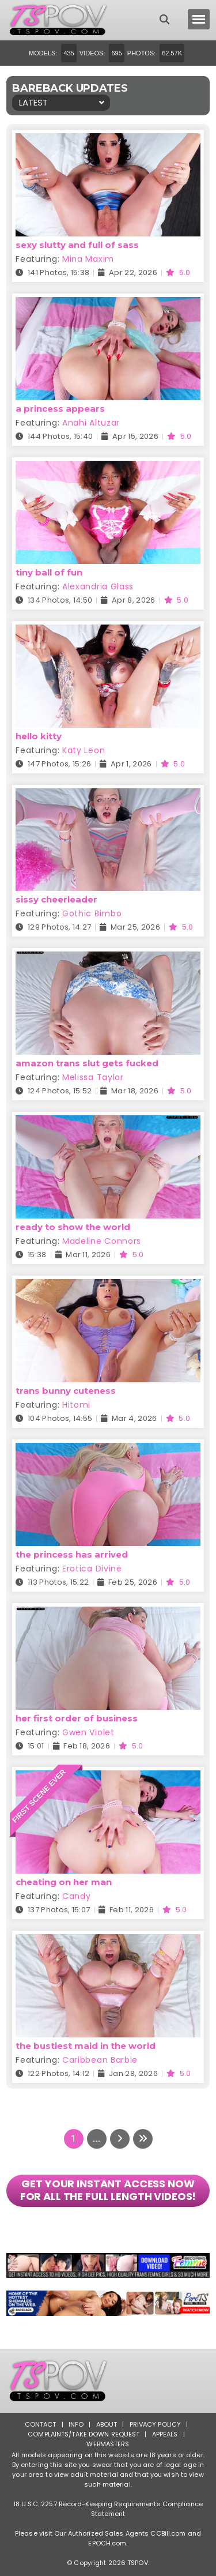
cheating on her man (64, 1881)
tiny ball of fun (49, 572)
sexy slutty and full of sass (77, 244)
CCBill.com (167, 2533)
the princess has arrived (72, 1554)
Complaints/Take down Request (83, 2434)
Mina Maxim (88, 259)
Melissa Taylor (93, 1077)
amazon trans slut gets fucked (87, 1063)
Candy (76, 1896)
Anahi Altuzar (91, 422)
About (107, 2424)
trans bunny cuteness (66, 1390)
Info (76, 2424)
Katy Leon (83, 750)
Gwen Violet (88, 1732)
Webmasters (107, 2444)
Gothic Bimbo (92, 913)
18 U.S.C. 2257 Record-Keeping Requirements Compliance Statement (108, 2508)
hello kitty (39, 736)
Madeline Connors (101, 1241)
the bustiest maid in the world (86, 2045)
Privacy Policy (155, 2424)
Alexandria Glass (98, 586)
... (96, 2138)
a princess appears (60, 408)
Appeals (165, 2434)
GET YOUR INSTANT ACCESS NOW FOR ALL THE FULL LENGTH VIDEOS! (108, 2189)
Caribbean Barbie (100, 2060)
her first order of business (77, 1718)
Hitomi (76, 1405)
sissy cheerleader (56, 899)
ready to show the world (73, 1226)
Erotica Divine (92, 1568)
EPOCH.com (107, 2543)
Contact (40, 2424)
